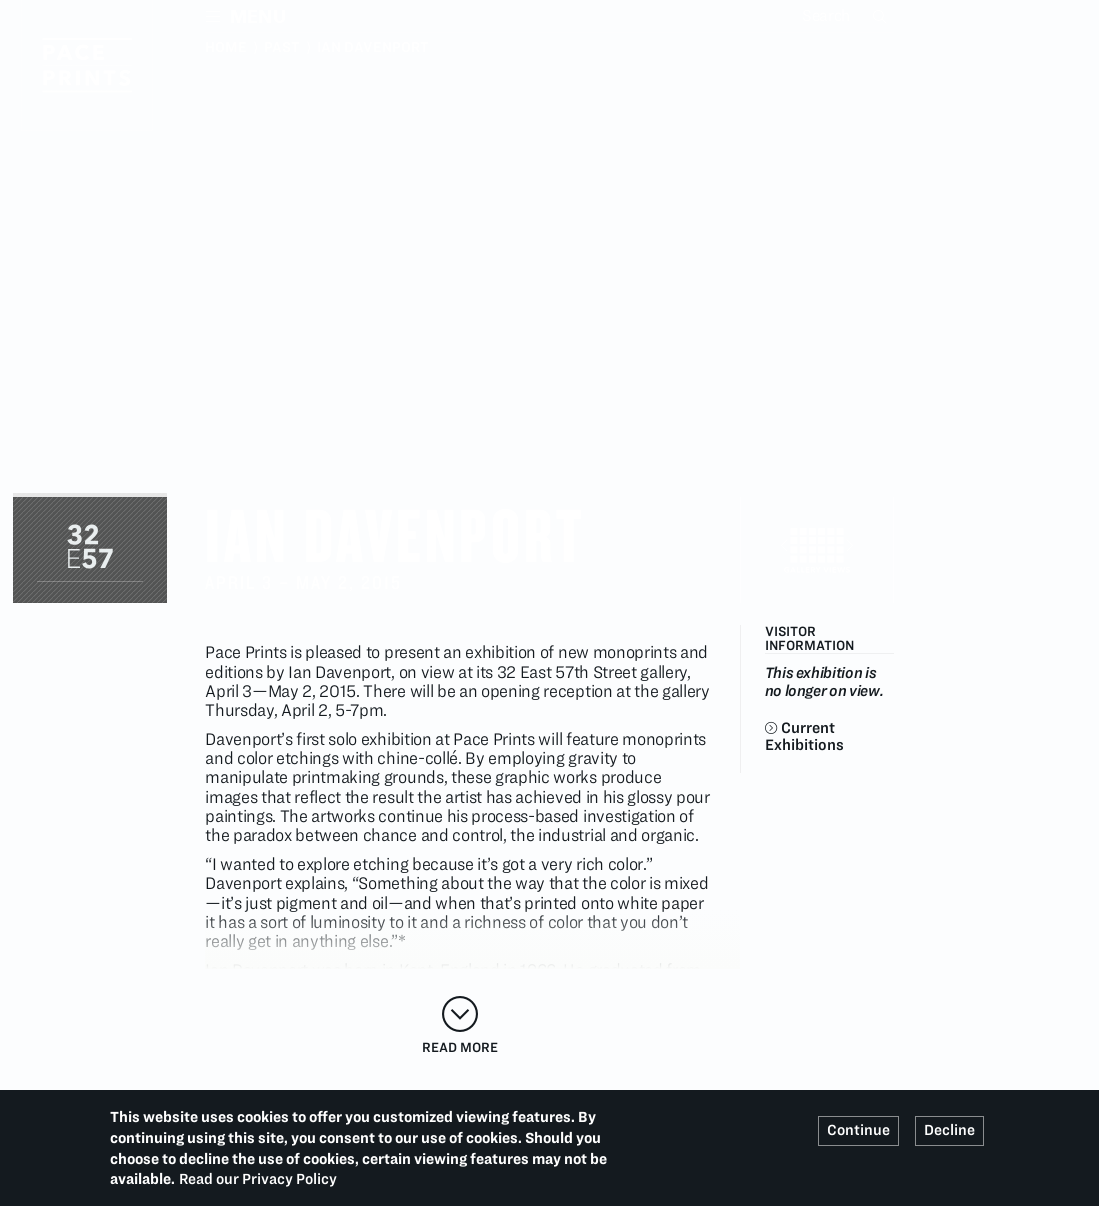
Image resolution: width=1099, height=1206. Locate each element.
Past (282, 47)
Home (226, 47)
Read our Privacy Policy (258, 1179)
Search (882, 16)
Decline (949, 1130)
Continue (858, 1130)
